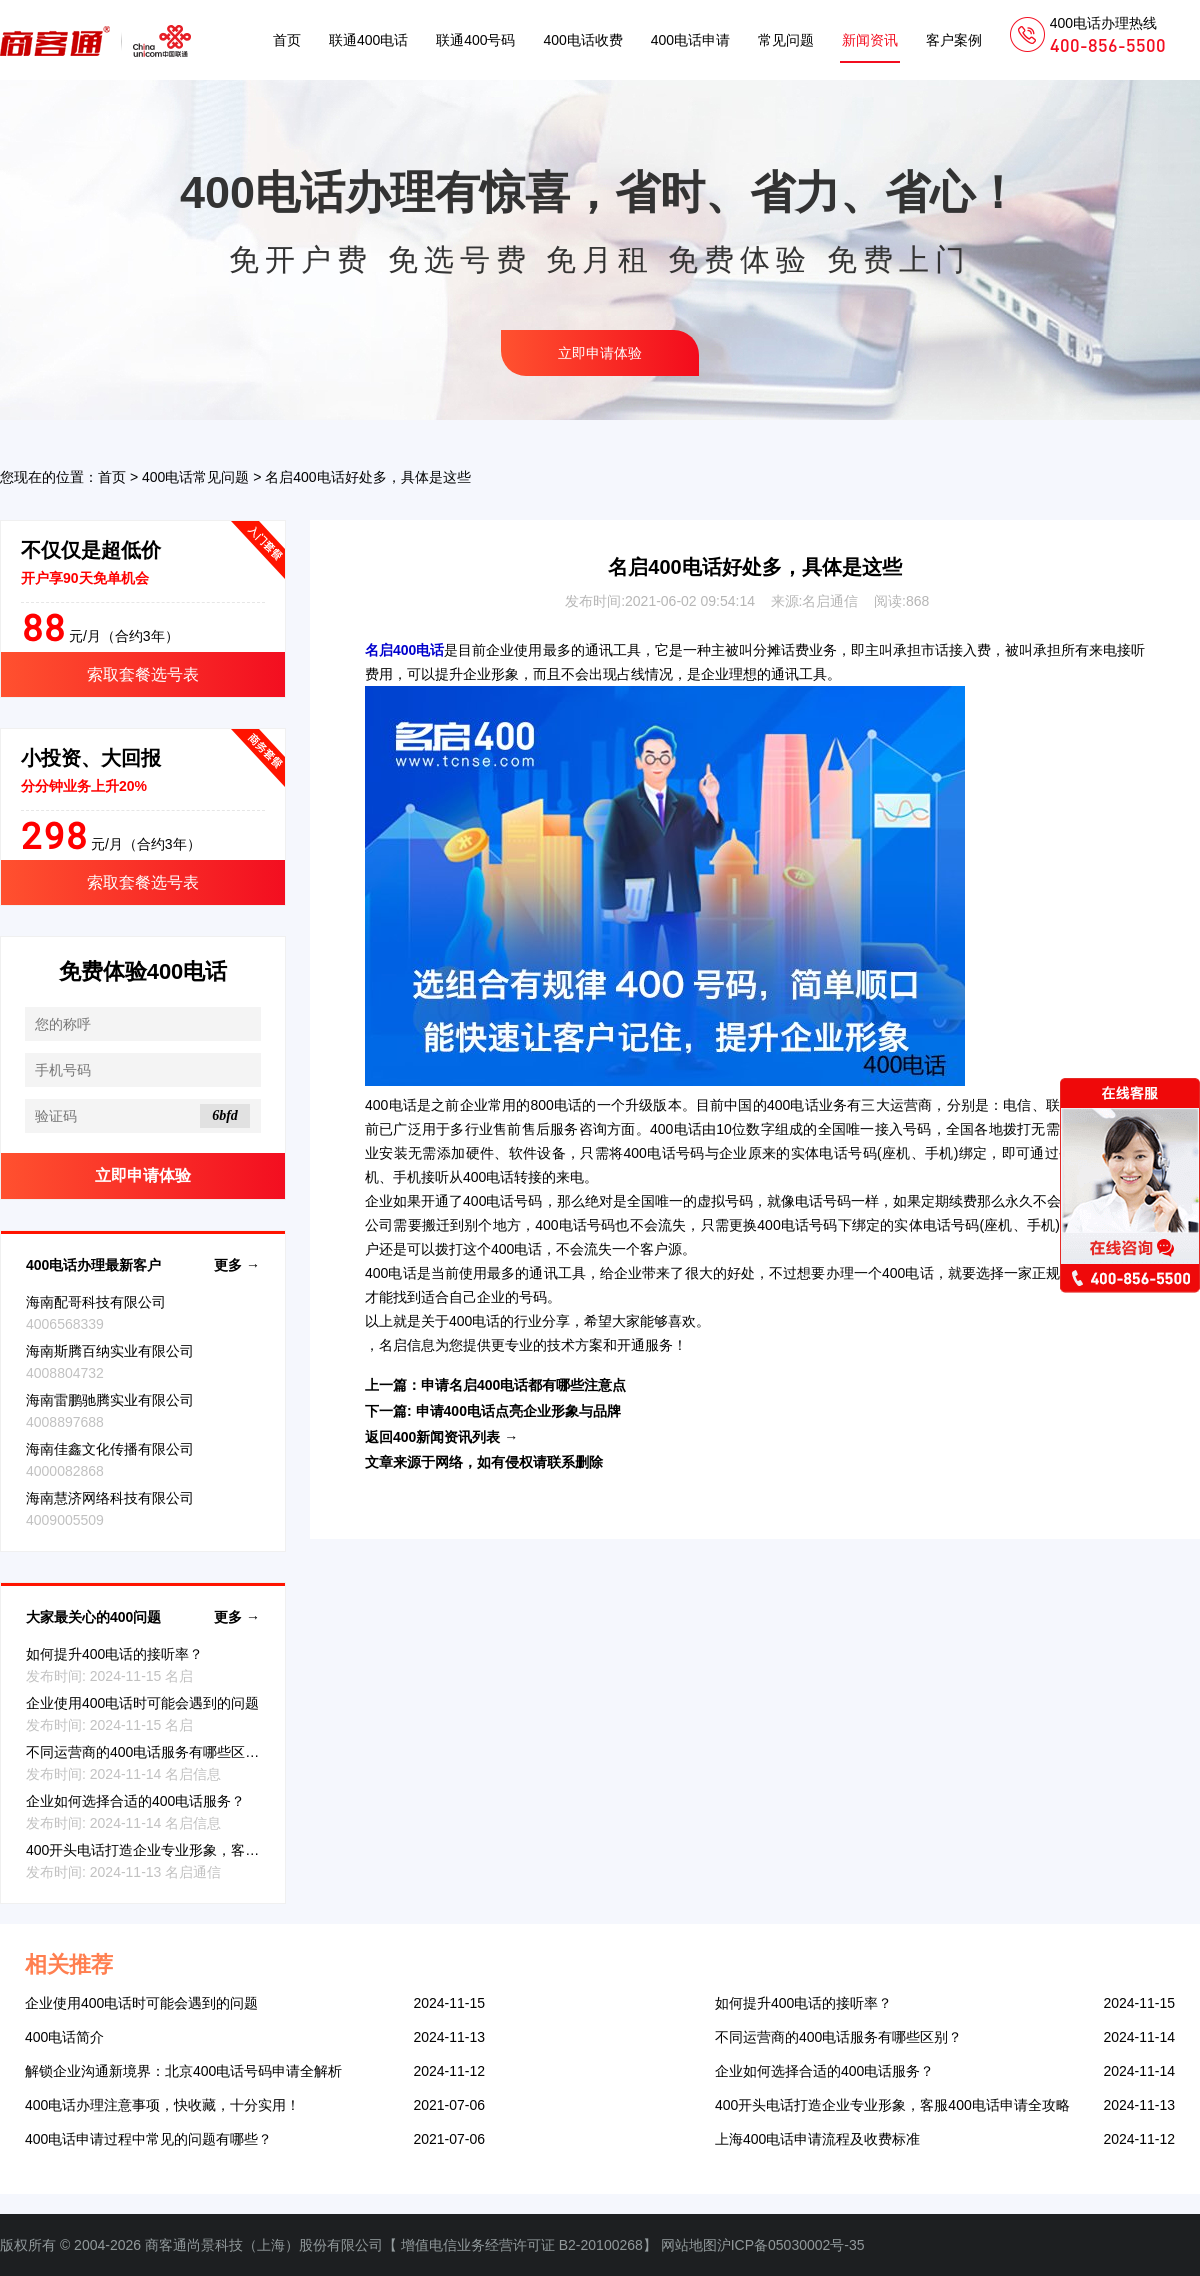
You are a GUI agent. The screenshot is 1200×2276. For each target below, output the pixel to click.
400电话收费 (582, 40)
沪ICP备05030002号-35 (791, 2245)
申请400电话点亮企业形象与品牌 (518, 1411)
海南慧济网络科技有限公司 (110, 1498)
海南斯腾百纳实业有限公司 (110, 1351)
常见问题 (786, 40)
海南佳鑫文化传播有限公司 (110, 1449)
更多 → (237, 1265)
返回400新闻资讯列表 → (441, 1437)
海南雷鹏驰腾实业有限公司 (110, 1400)
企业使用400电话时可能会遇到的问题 (142, 1703)
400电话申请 (690, 40)
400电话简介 (64, 2037)
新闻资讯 (870, 40)
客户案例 (954, 40)
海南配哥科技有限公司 (96, 1302)
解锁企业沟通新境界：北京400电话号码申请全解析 (183, 2071)
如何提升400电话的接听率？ (114, 1654)
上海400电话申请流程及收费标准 (817, 2139)
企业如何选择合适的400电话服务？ (135, 1801)
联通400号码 (475, 40)
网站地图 (689, 2245)
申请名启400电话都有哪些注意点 (523, 1385)
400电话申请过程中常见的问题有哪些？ (148, 2139)
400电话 (391, 1105)
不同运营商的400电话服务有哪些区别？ (149, 1752)
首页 (287, 40)
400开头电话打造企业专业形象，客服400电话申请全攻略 (203, 1850)
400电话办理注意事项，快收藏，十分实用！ (162, 2105)
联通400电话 (368, 40)
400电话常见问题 (195, 477)
